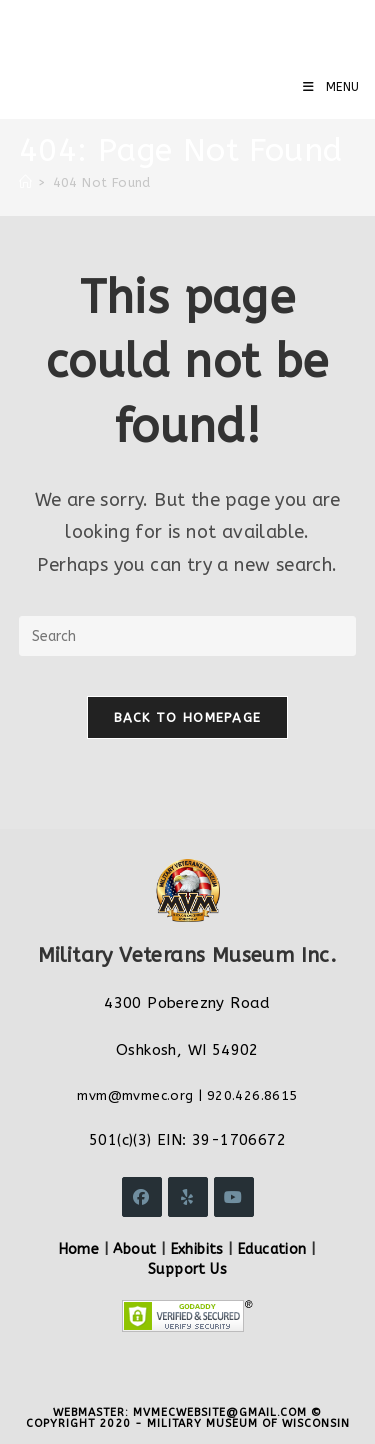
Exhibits (197, 1249)
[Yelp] (188, 1197)
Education (272, 1249)
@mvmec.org (151, 1095)
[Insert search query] (188, 636)
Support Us (187, 1269)
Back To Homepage (188, 717)
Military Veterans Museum (164, 30)
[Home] (25, 182)
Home (79, 1249)
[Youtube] (234, 1197)
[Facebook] (142, 1197)
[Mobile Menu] (331, 87)
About (134, 1249)
